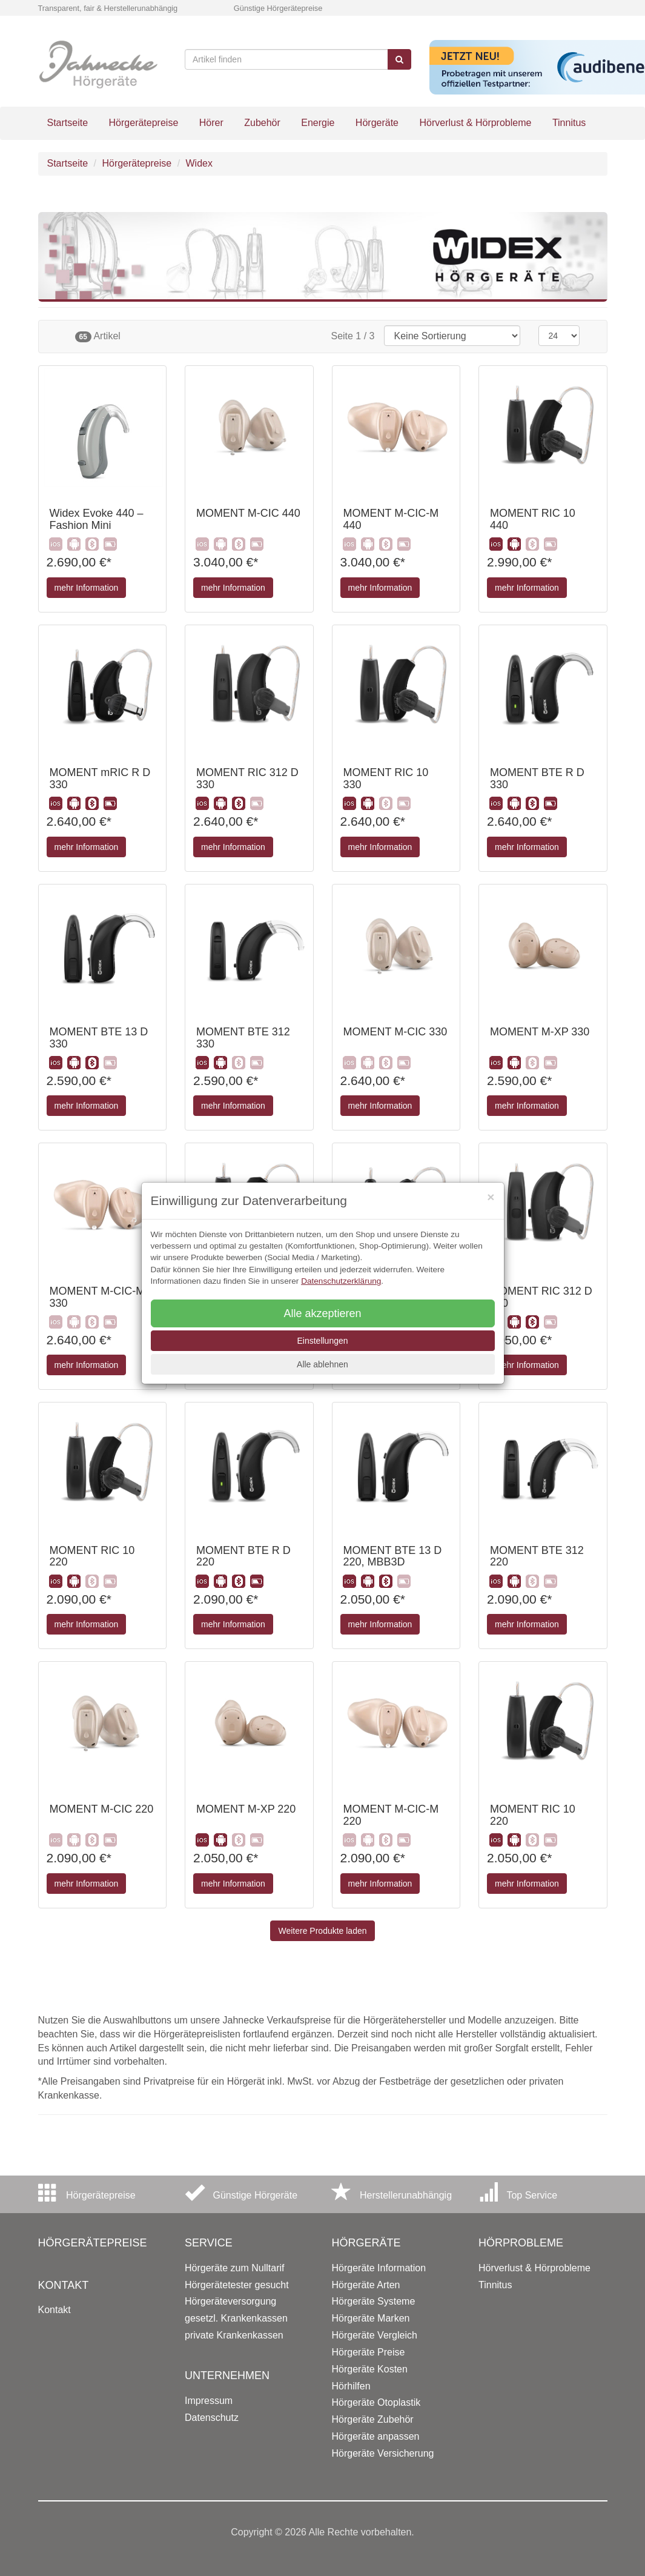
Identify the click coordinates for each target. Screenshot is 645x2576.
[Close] (490, 1196)
